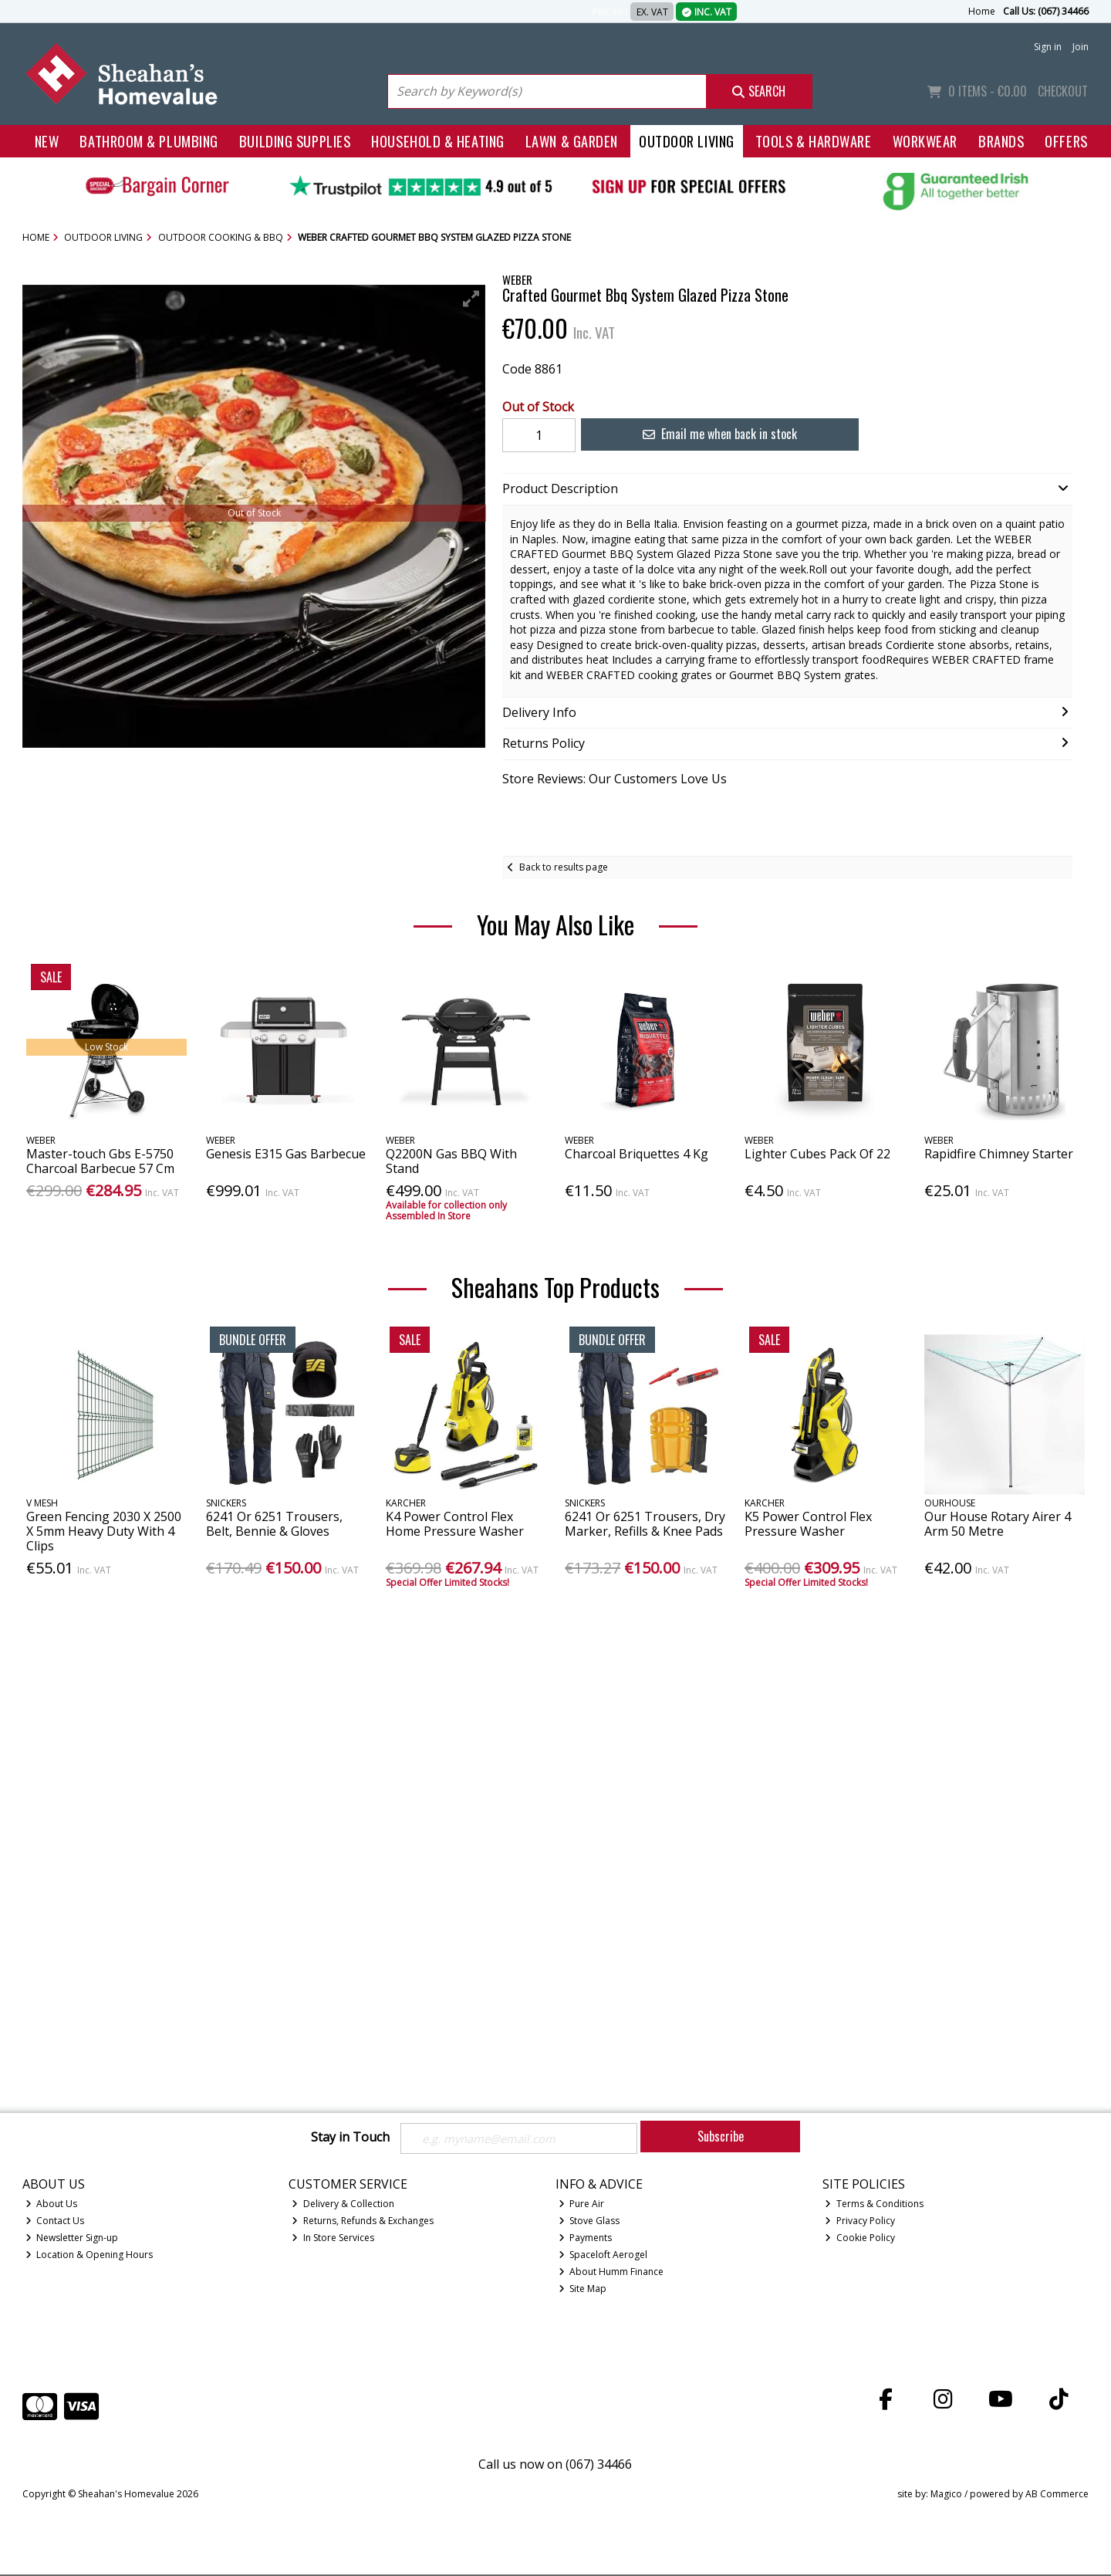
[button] (471, 298)
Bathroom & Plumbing (148, 140)
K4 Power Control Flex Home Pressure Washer (455, 1524)
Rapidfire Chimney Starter (998, 1153)
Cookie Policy (860, 2239)
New (47, 140)
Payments (586, 2239)
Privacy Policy (860, 2222)
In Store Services (333, 2239)
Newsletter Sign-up (72, 2239)
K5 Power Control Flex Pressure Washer (808, 1524)
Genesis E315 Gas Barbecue (286, 1153)
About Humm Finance (611, 2272)
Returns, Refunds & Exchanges (363, 2222)
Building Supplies (294, 140)
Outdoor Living (686, 140)
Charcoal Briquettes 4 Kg (636, 1153)
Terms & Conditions (874, 2205)
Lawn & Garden (571, 140)
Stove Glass (589, 2222)
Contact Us (55, 2222)
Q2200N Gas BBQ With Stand (451, 1161)
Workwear (925, 140)
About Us (51, 2205)
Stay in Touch (350, 2137)
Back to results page (563, 867)
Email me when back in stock (710, 433)
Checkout (1063, 91)
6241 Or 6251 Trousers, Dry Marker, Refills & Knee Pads (645, 1524)
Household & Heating (438, 140)
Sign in (1048, 46)
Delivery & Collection (343, 2205)
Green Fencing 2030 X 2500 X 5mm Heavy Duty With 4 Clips (103, 1531)
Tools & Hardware (813, 140)
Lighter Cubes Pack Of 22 (817, 1153)
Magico (946, 2495)
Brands (1001, 140)
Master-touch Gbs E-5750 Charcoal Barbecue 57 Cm (100, 1161)
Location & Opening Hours (89, 2256)
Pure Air (582, 2205)
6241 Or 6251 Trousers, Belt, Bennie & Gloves (274, 1524)
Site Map (583, 2289)
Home (981, 11)
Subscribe (720, 2136)
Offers (1066, 140)
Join (1080, 46)
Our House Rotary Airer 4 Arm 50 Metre (997, 1524)
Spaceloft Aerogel (603, 2256)
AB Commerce (1057, 2495)
